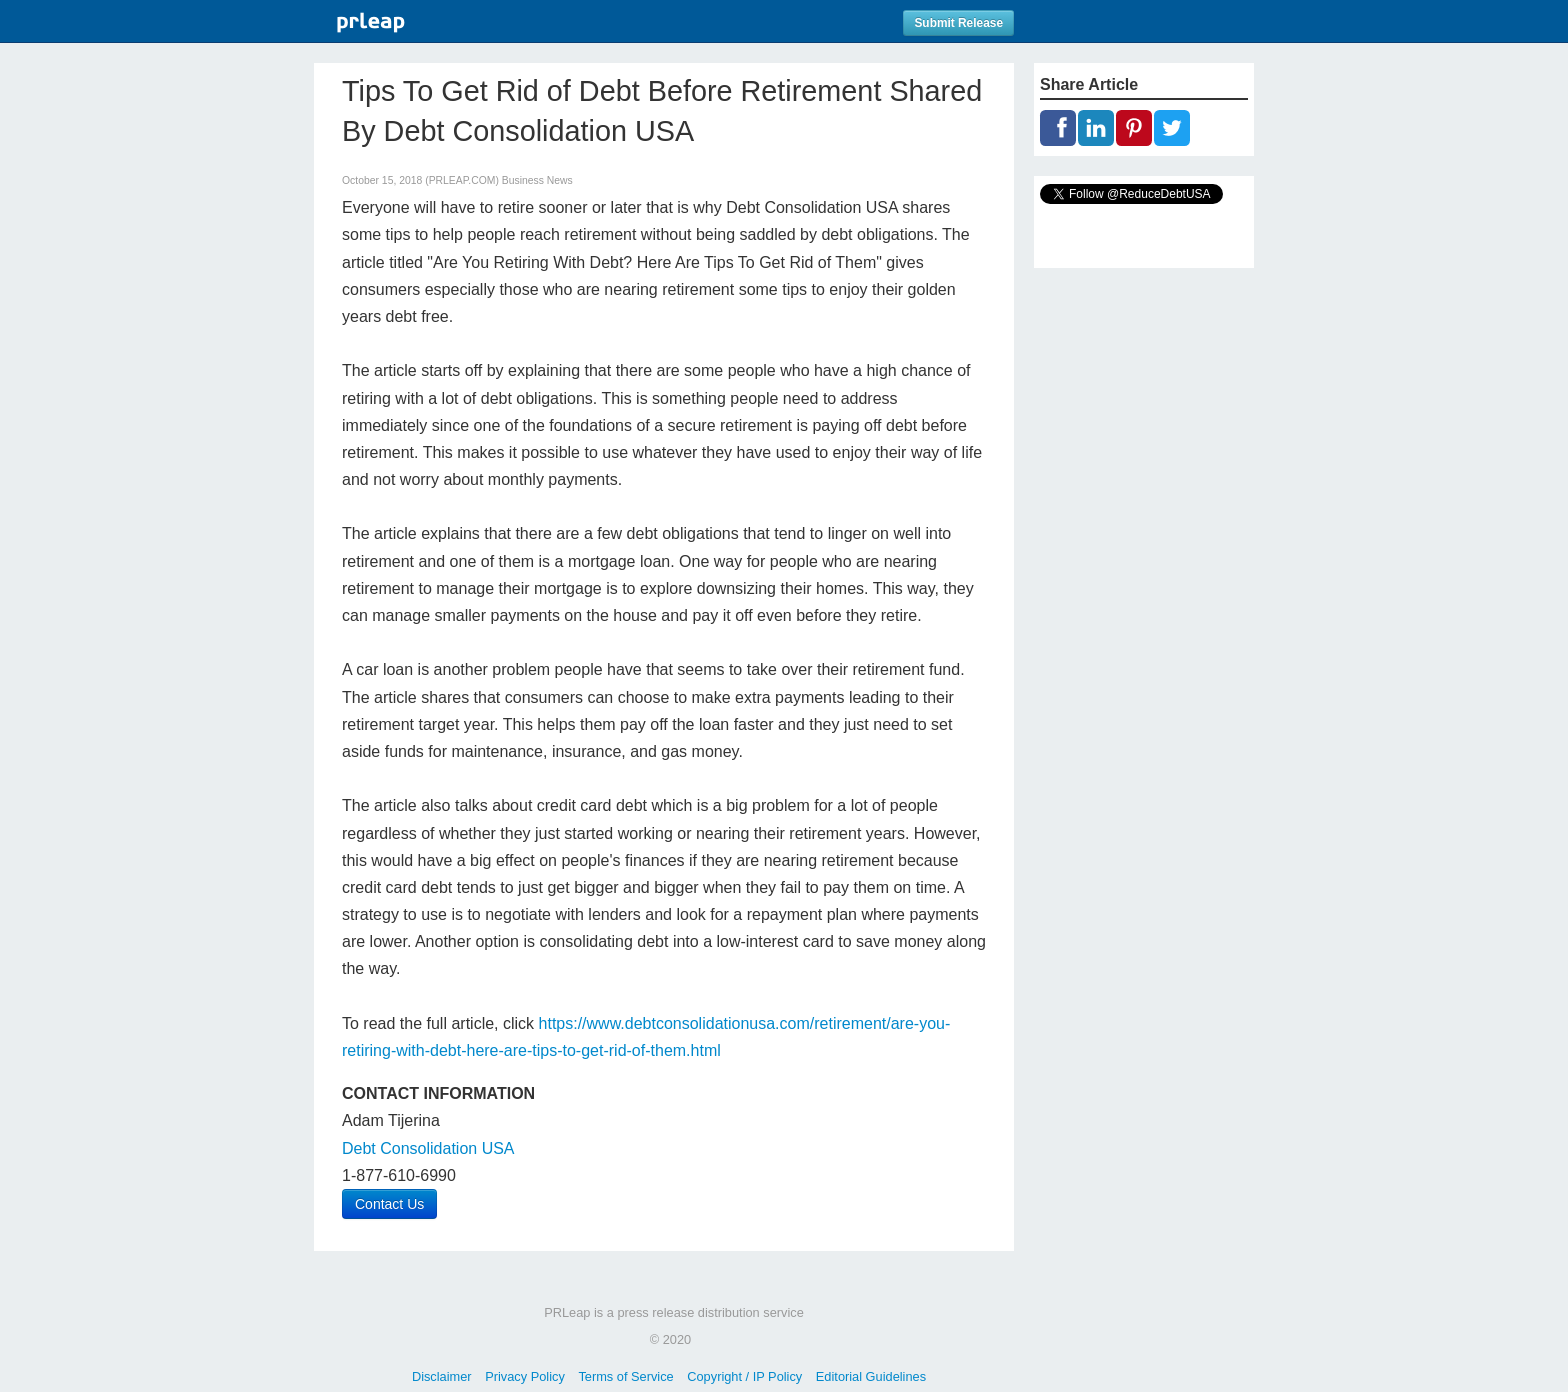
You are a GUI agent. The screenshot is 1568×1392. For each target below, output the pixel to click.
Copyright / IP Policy (744, 1376)
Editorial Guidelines (871, 1376)
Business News (537, 180)
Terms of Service (625, 1376)
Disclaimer (442, 1376)
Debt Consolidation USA (428, 1148)
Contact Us (389, 1204)
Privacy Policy (525, 1376)
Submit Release (958, 23)
